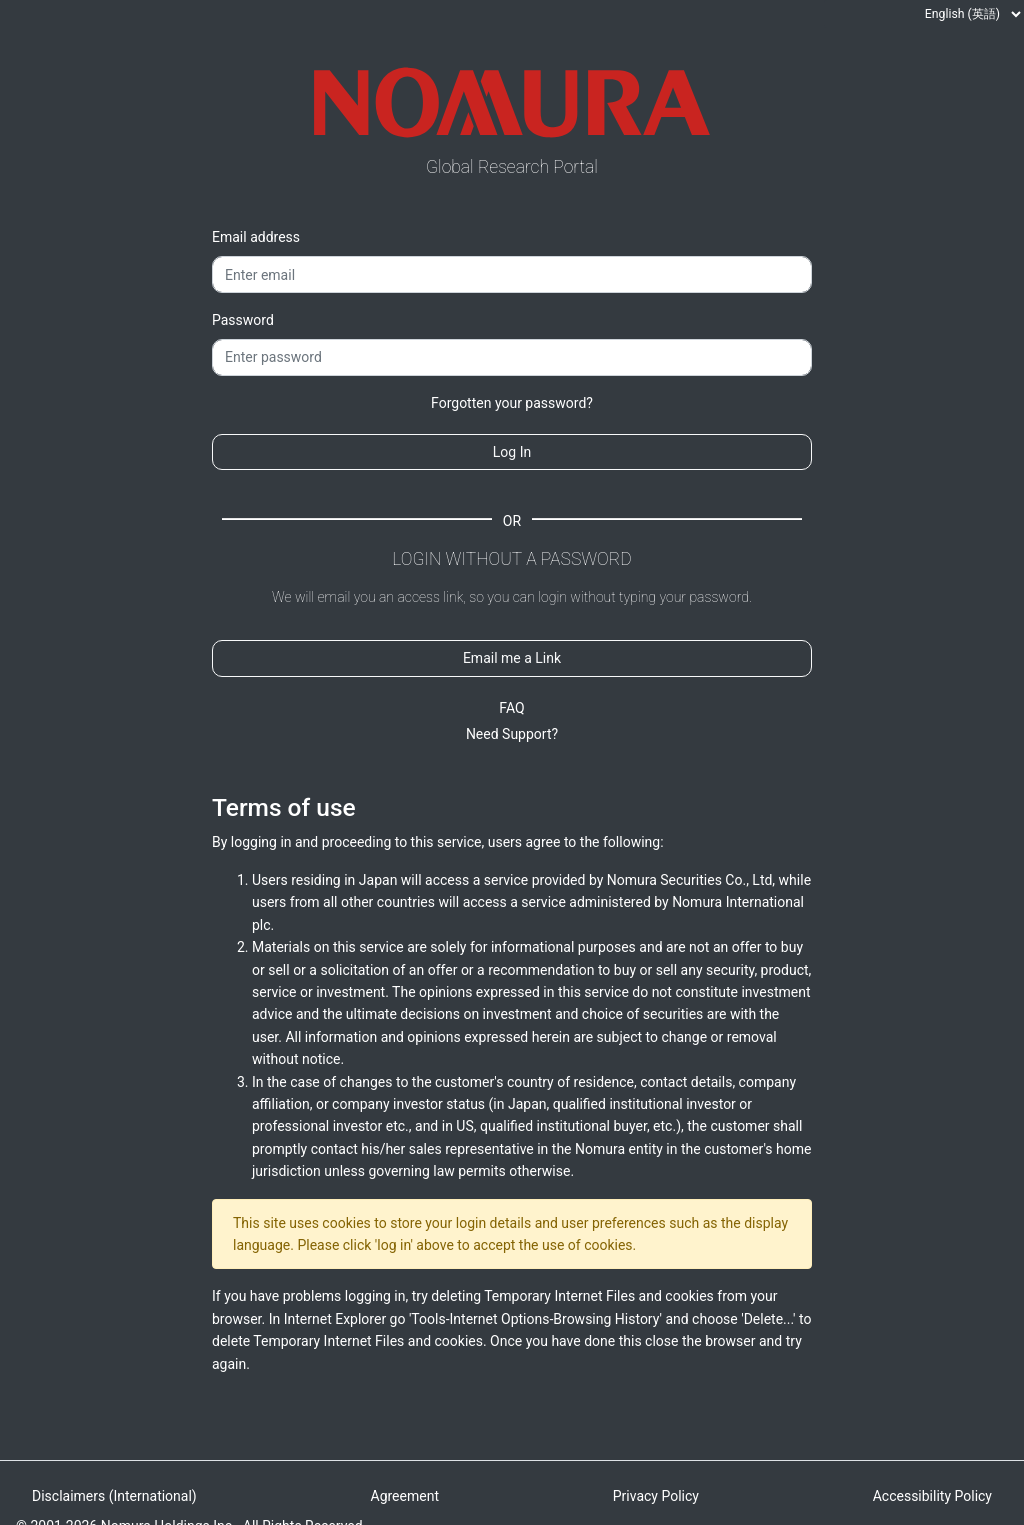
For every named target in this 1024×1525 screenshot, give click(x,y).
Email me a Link (512, 658)
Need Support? (512, 734)
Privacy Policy (656, 1496)
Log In (512, 452)
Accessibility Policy (932, 1496)
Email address (256, 237)
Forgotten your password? (512, 403)
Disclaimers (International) (114, 1496)
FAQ (511, 708)
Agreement (405, 1496)
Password (243, 320)
